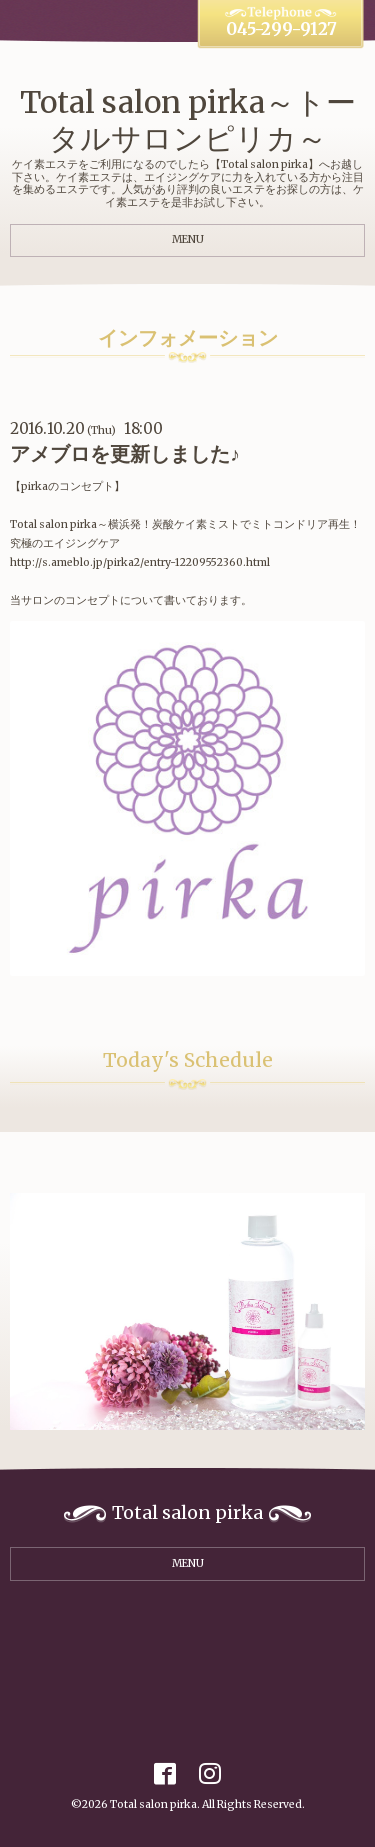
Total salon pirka (153, 1804)
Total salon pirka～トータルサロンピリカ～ (188, 120)
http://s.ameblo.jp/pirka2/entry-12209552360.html (140, 562)
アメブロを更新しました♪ (125, 454)
